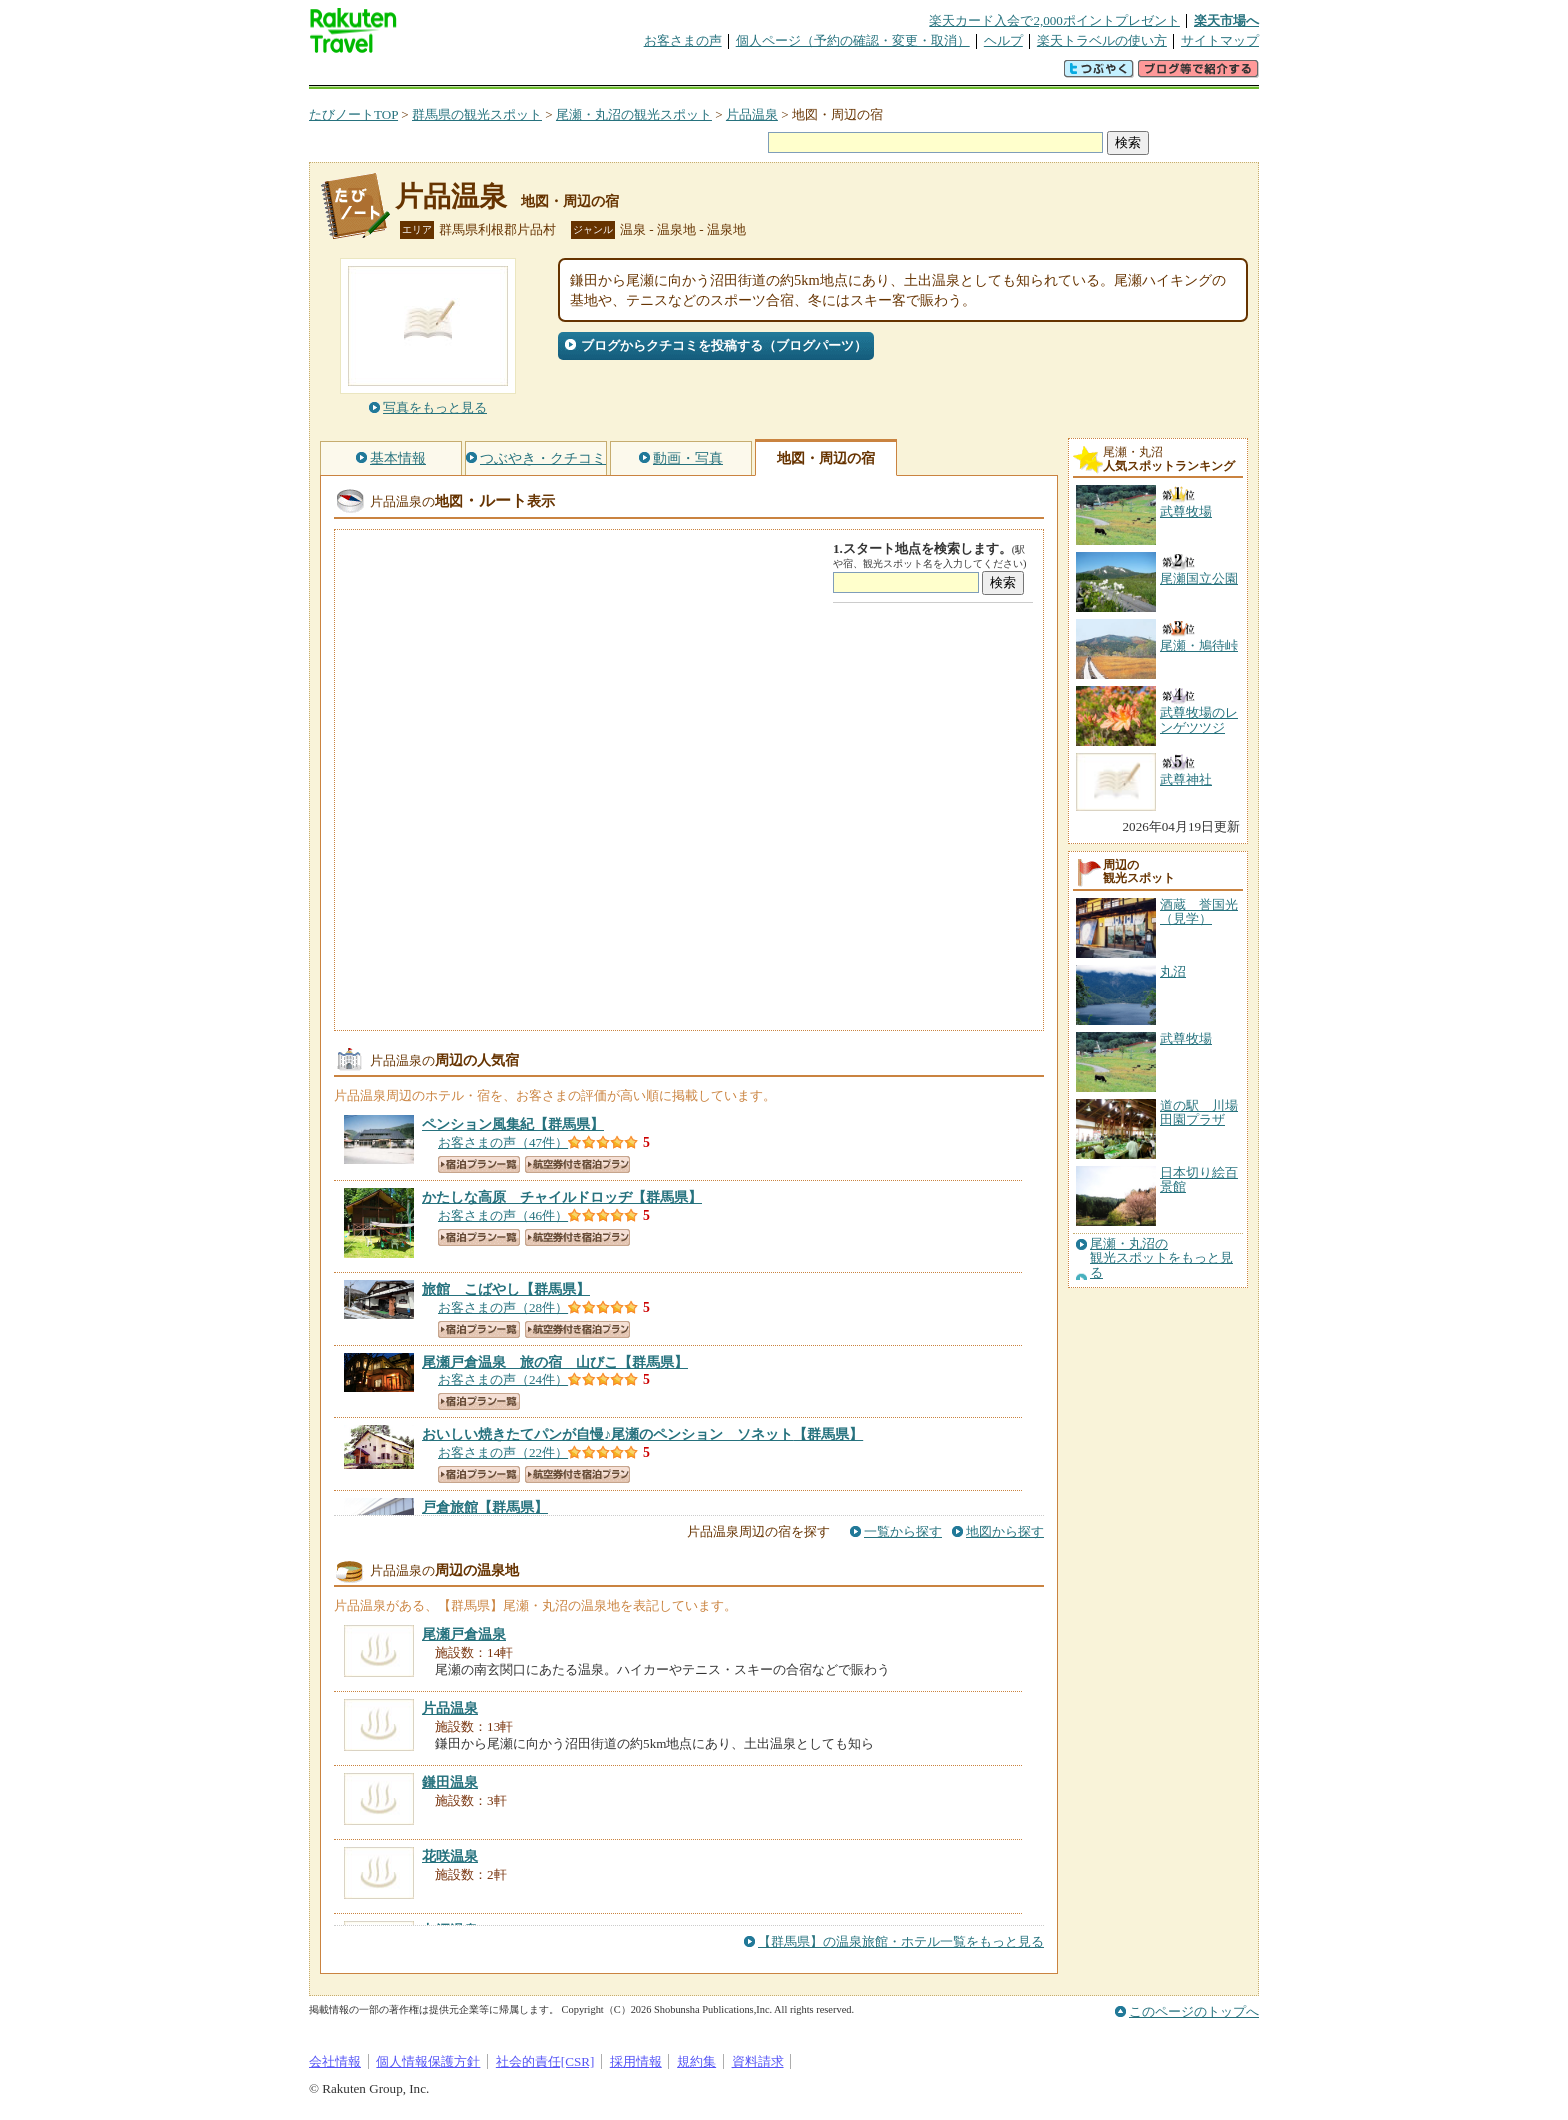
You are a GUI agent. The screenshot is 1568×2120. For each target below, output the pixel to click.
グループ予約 (707, 74)
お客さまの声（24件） (503, 1379)
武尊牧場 (1186, 1038)
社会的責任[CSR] (545, 2061)
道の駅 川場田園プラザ (1199, 1112)
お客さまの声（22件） (503, 1452)
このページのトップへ (1194, 2011)
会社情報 (335, 2061)
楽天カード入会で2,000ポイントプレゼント (1054, 20)
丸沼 (1173, 971)
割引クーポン (625, 74)
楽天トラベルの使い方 (1102, 40)
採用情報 (636, 2061)
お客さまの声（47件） (503, 1142)
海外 (461, 74)
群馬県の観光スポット (477, 114)
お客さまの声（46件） (503, 1215)
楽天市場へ (1226, 20)
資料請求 (758, 2061)
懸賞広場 (543, 74)
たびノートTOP (353, 114)
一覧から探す (903, 1531)
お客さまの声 (683, 40)
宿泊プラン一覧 (479, 1164)
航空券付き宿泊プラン (577, 1164)
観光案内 (789, 74)
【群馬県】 (513, 1124)
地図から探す (1005, 1531)
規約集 (696, 2061)
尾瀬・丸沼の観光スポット (634, 114)
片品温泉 (752, 114)
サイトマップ (1220, 40)
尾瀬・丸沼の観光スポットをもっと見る (1161, 1258)
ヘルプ (1003, 40)
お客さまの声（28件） (503, 1307)
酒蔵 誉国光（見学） (1199, 911)
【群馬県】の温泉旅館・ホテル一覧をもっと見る (901, 1941)
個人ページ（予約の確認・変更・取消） (853, 40)
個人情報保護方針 (428, 2061)
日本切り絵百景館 (1199, 1179)
